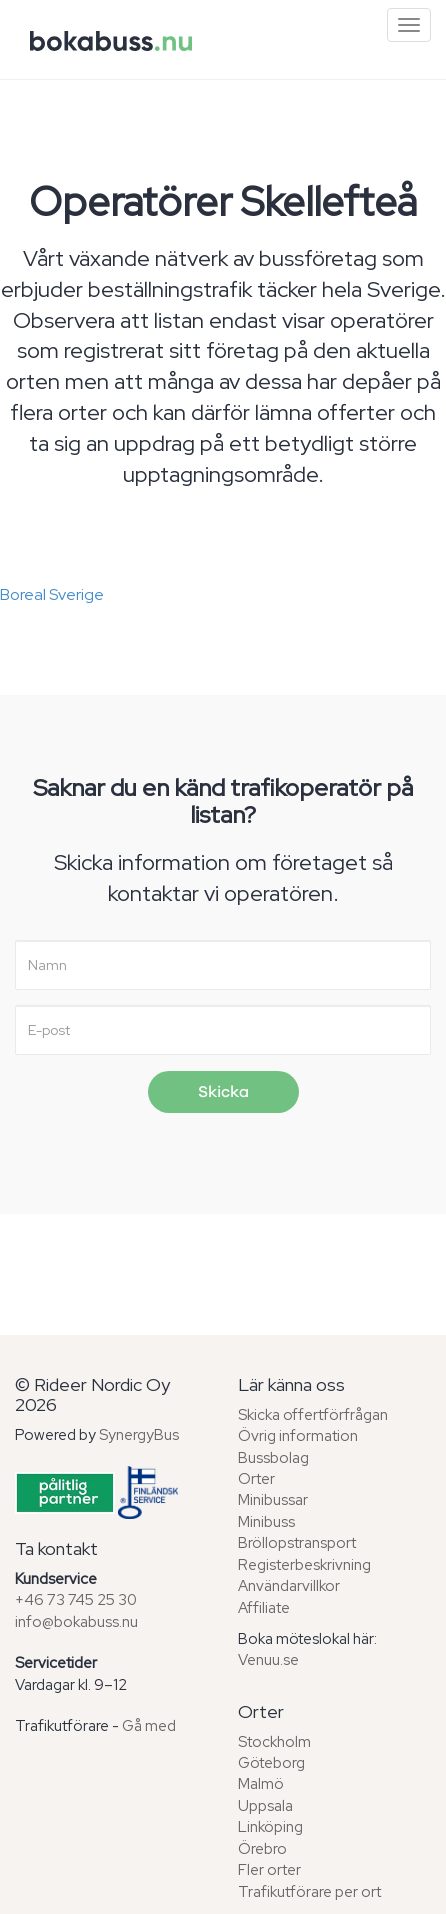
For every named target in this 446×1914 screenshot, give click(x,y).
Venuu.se (268, 1660)
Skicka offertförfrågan (313, 1415)
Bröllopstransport (297, 1543)
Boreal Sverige (52, 594)
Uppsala (265, 1806)
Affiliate (264, 1608)
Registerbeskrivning (304, 1565)
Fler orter (269, 1870)
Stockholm (274, 1742)
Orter (256, 1479)
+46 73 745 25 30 (76, 1600)
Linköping (270, 1827)
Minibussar (273, 1500)
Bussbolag (273, 1458)
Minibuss (266, 1522)
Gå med (149, 1726)
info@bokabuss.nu (76, 1622)
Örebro (262, 1849)
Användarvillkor (289, 1586)
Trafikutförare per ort (309, 1892)
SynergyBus (139, 1435)
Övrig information (298, 1436)
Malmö (261, 1784)
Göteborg (271, 1763)
